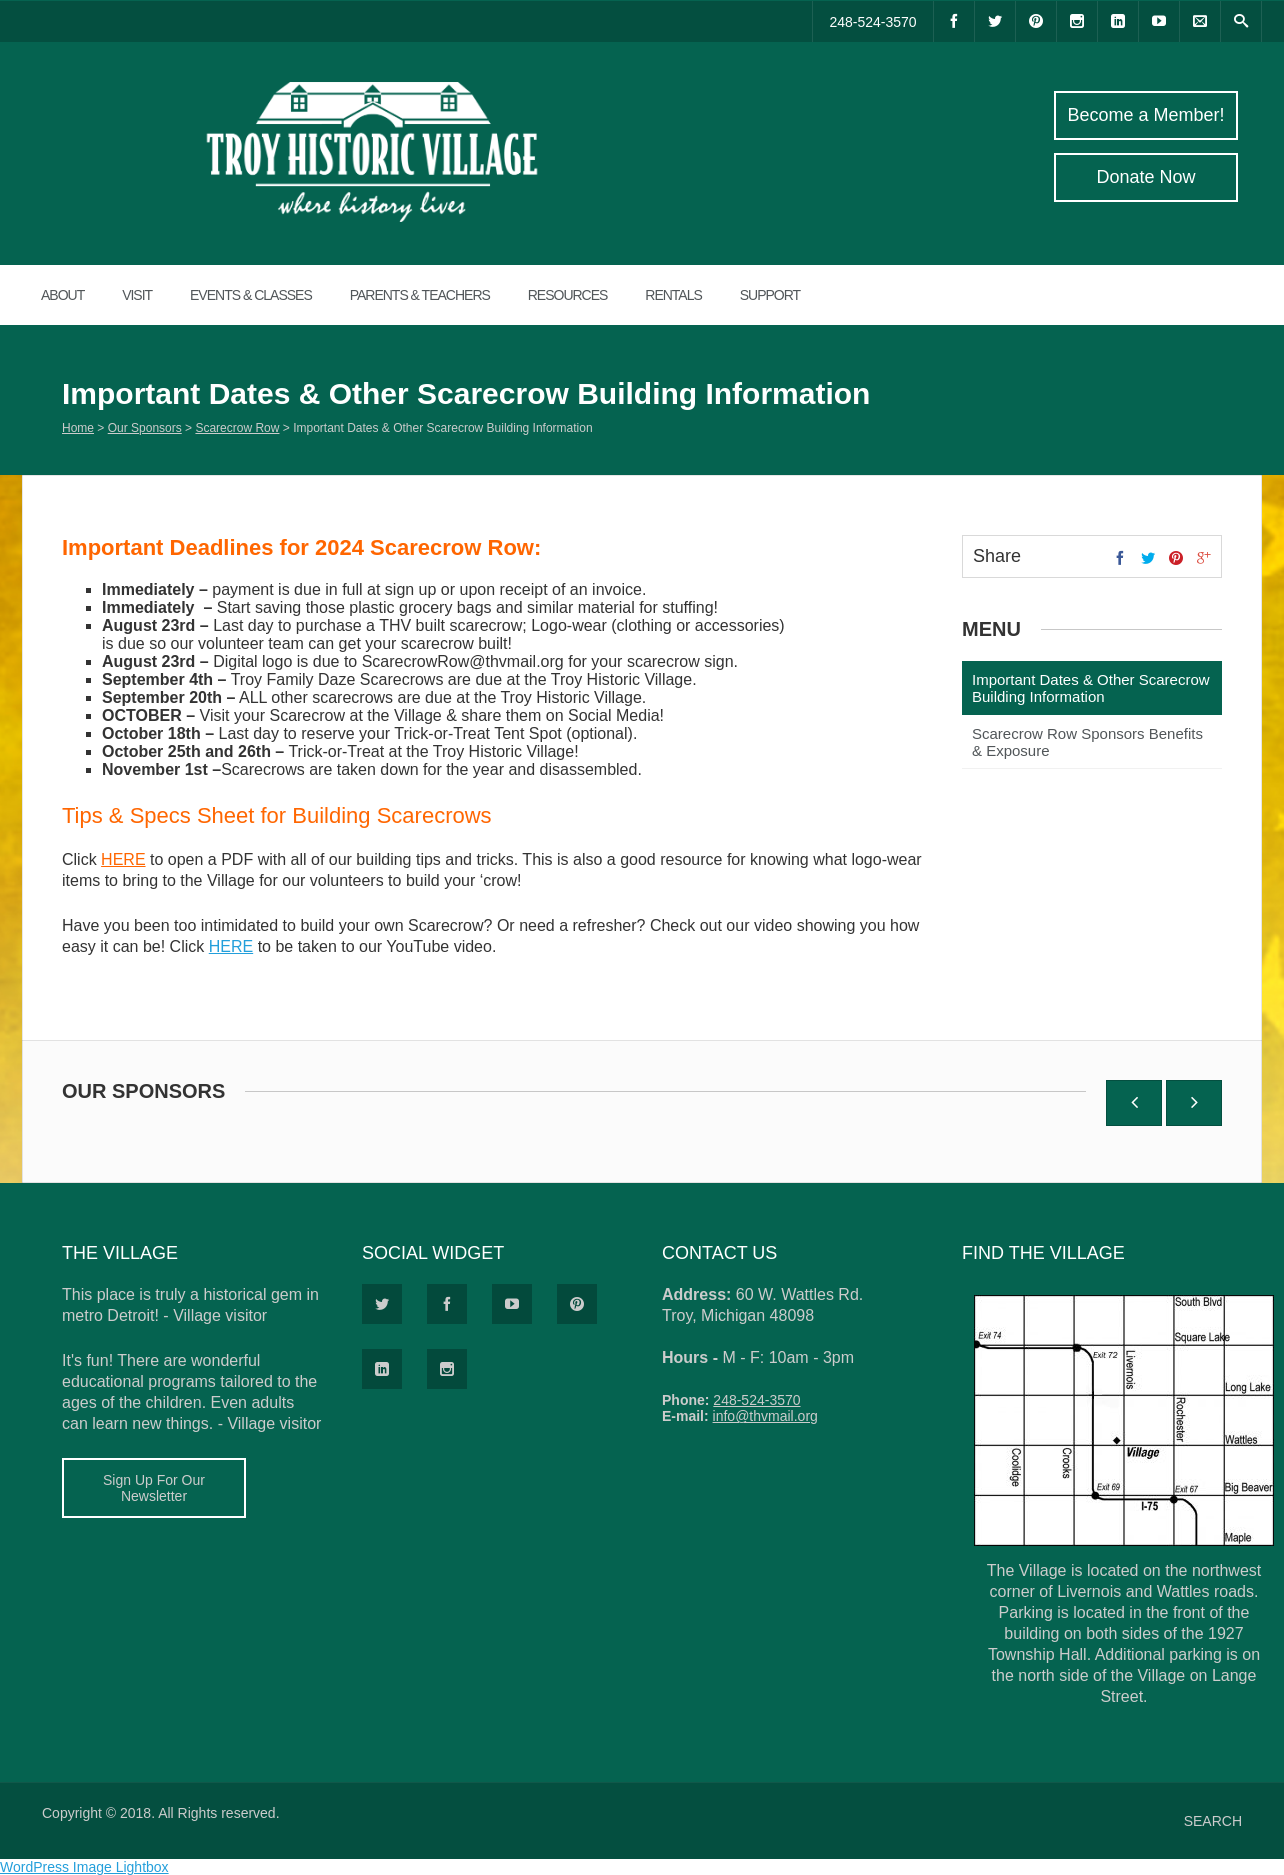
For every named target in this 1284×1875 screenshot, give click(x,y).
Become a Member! (1145, 115)
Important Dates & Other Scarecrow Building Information (1091, 688)
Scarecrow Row (237, 428)
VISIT (137, 295)
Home (78, 428)
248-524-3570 (872, 22)
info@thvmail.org (765, 1416)
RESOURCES (568, 295)
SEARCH (1213, 1821)
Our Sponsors (145, 428)
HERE (123, 859)
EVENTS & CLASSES (251, 295)
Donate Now (1145, 177)
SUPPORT (770, 295)
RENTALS (673, 295)
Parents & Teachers (420, 295)
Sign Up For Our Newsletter (154, 1488)
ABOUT (62, 295)
